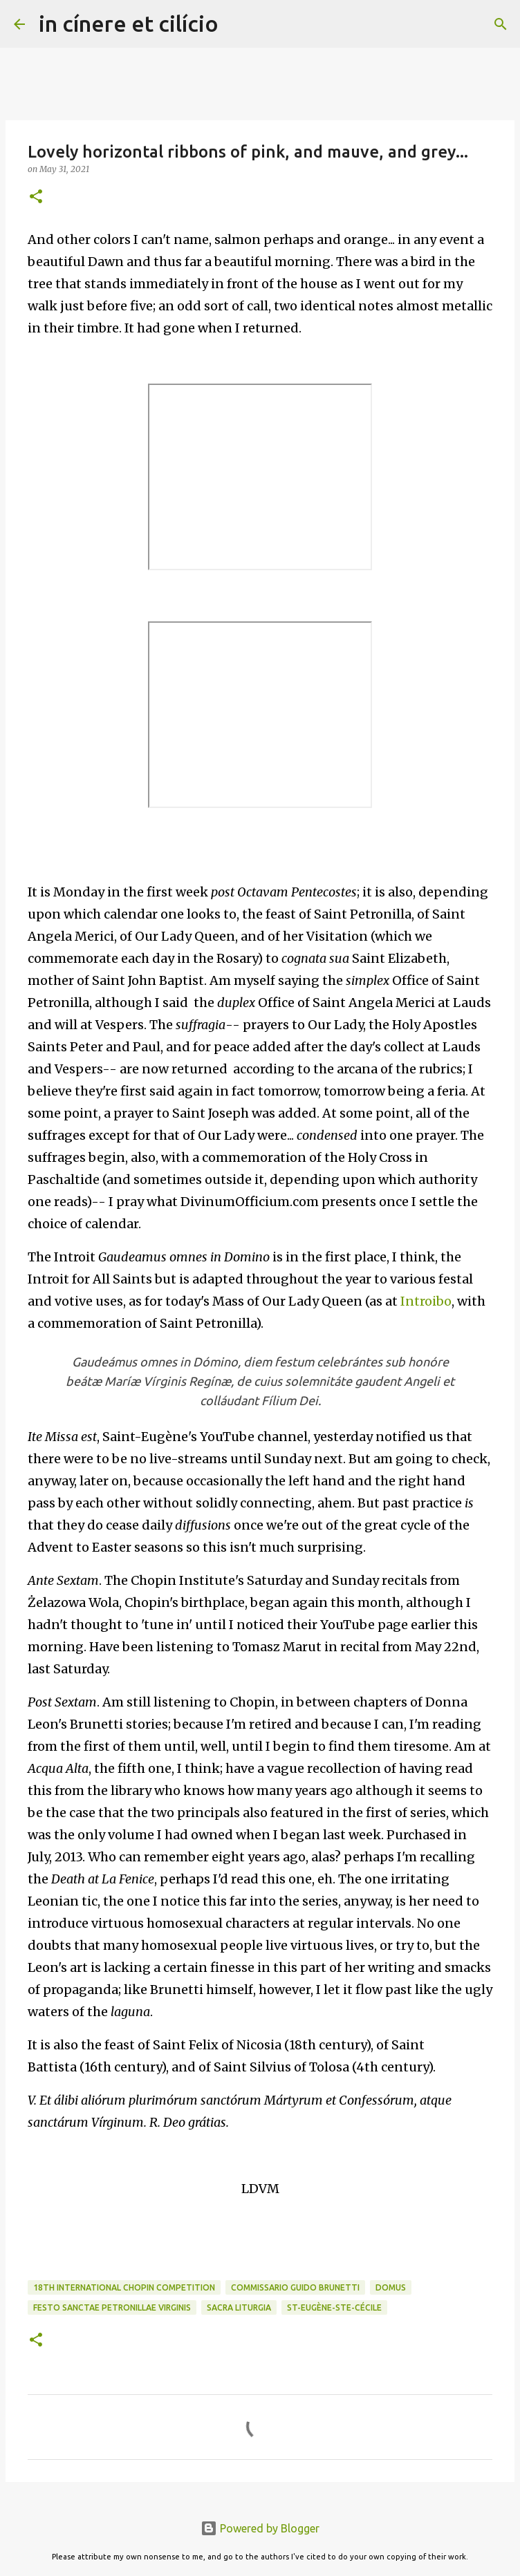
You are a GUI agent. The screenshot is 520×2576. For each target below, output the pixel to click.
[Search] (238, 24)
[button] (36, 197)
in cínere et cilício (129, 23)
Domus (390, 2287)
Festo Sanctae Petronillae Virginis (112, 2307)
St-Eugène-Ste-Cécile (334, 2307)
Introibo (426, 1301)
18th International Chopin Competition (124, 2287)
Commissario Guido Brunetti (295, 2287)
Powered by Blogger (260, 2528)
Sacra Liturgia (239, 2307)
